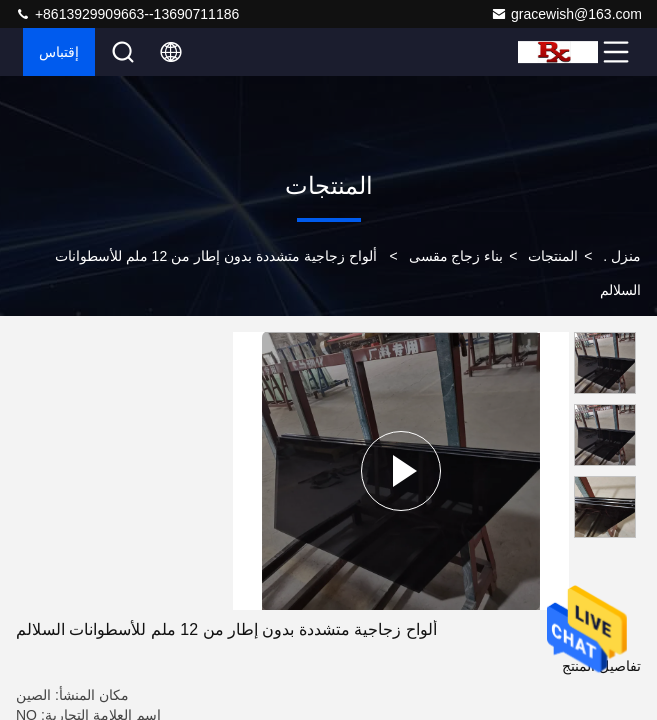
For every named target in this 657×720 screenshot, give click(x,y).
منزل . (622, 256)
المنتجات (553, 256)
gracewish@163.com (566, 14)
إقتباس (59, 52)
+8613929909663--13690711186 (127, 14)
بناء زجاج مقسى (456, 256)
